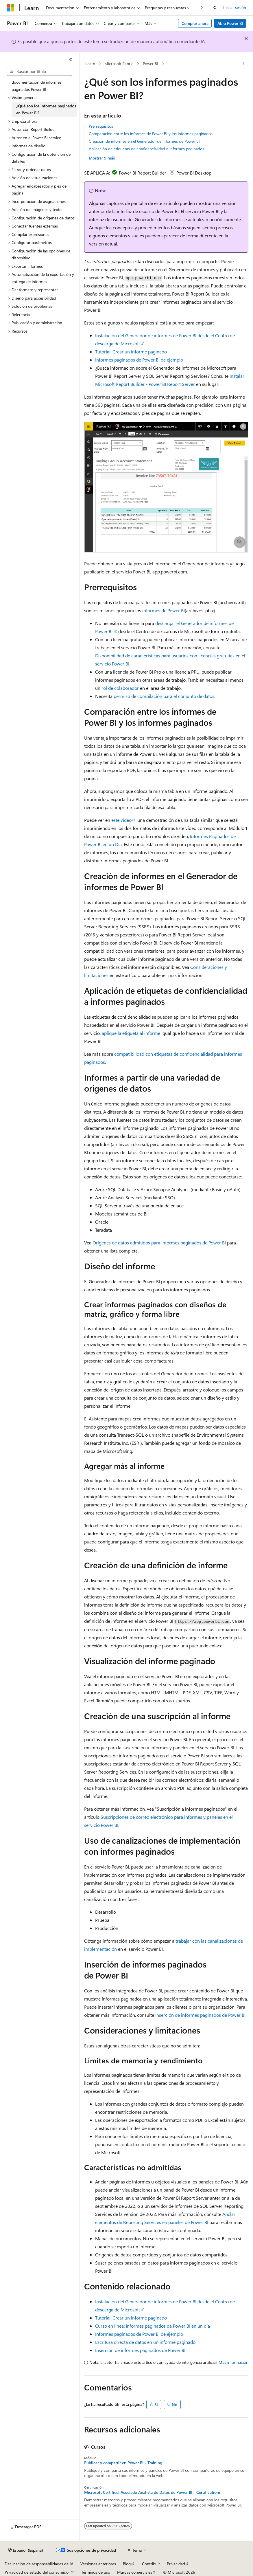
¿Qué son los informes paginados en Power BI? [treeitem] (46, 109)
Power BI (150, 63)
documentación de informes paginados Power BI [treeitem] (36, 85)
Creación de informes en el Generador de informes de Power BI (144, 141)
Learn (90, 63)
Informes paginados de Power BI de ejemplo (139, 360)
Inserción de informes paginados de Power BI (200, 2015)
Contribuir (151, 2563)
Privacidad (176, 2563)
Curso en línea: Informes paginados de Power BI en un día (152, 2326)
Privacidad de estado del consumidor (37, 2572)
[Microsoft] (10, 8)
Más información (233, 2362)
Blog (127, 2563)
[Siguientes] (202, 7)
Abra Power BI (230, 23)
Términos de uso (95, 2572)
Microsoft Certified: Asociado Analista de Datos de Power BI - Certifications (152, 2492)
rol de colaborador (120, 688)
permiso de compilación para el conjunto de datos (164, 696)
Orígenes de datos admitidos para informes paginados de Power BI (159, 1243)
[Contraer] (71, 59)
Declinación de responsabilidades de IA (39, 2563)
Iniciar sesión (234, 7)
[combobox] (39, 71)
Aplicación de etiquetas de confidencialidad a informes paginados (146, 148)
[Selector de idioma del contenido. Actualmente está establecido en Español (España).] (26, 2550)
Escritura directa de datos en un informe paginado (145, 2342)
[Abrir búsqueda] (215, 8)
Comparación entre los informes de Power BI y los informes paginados (151, 133)
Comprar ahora (195, 23)
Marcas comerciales (134, 2572)
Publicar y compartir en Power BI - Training (123, 2462)
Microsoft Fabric (118, 63)
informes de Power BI (163, 610)
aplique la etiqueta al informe (131, 1033)
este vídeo (121, 820)
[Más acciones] (243, 64)
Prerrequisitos (101, 126)
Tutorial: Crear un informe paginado (131, 352)
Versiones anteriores (98, 2563)
